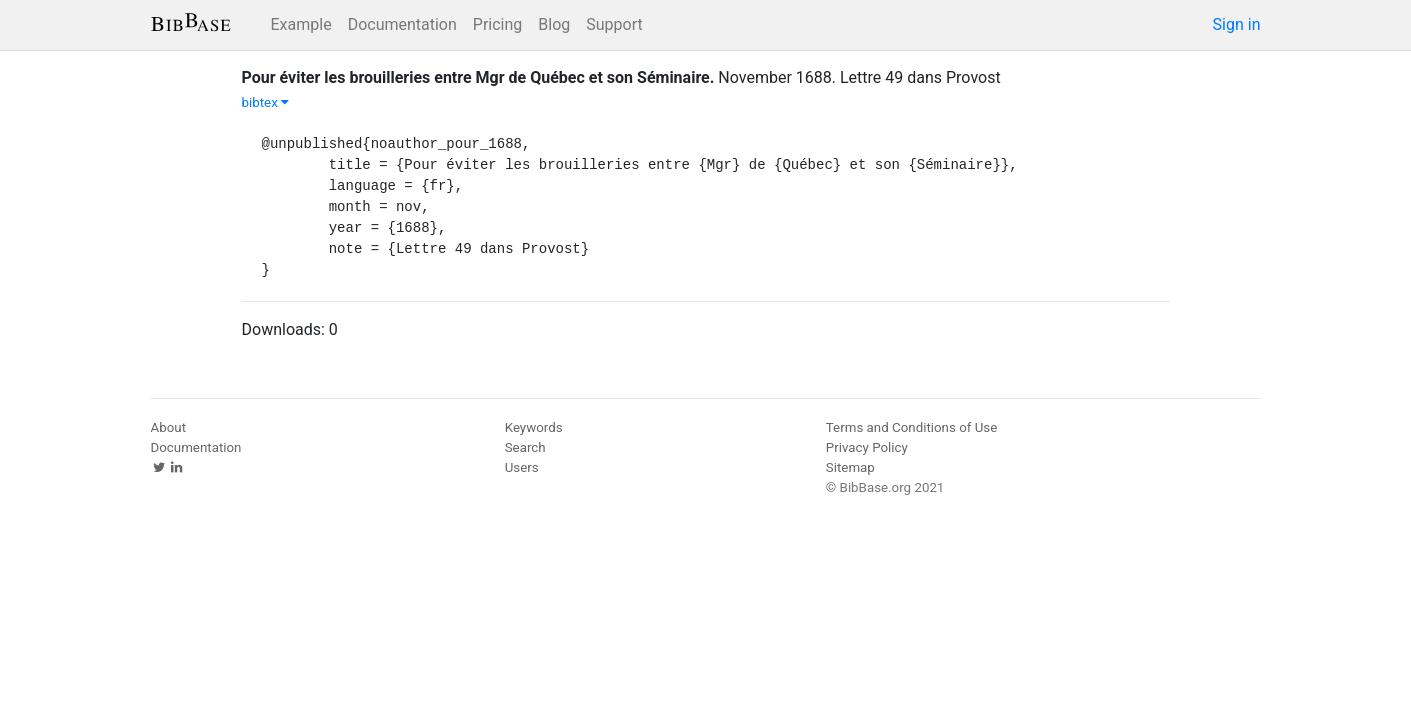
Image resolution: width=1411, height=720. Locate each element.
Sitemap (850, 467)
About (169, 427)
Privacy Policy (867, 447)
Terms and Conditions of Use (911, 427)
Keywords (534, 427)
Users (522, 467)
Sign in (1237, 24)
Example (301, 24)
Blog (554, 24)
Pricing (498, 24)
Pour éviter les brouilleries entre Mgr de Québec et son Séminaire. (478, 77)
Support (614, 24)
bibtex (266, 102)
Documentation (402, 24)
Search (525, 447)
